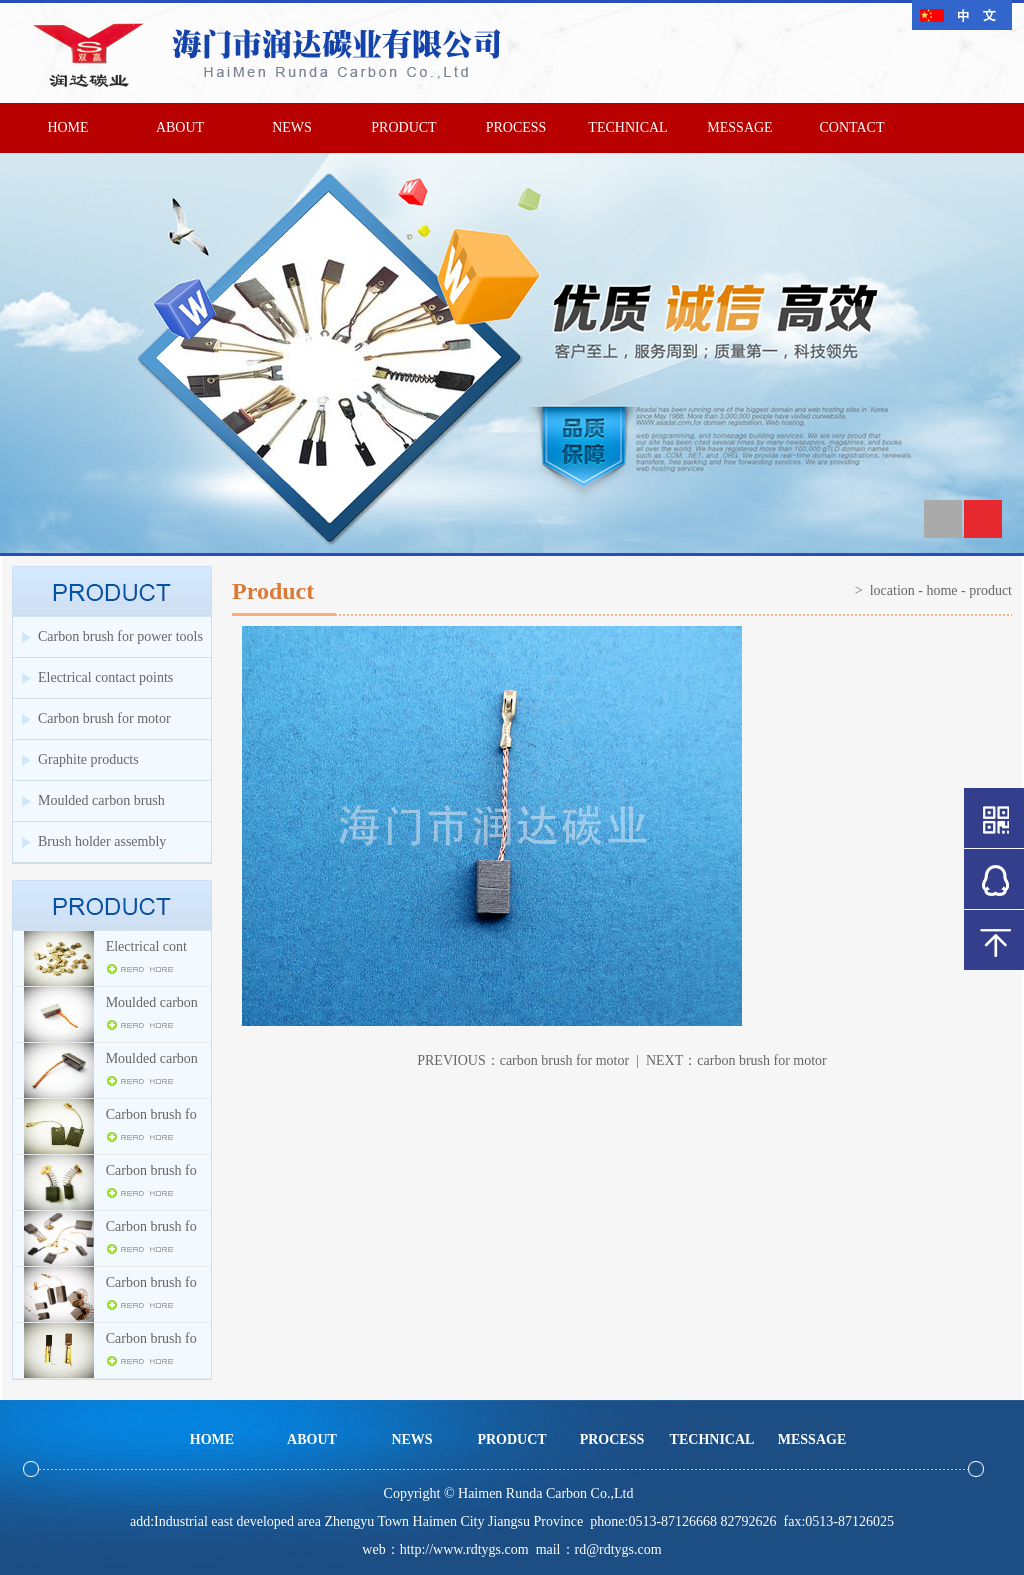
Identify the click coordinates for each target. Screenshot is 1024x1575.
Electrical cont (146, 946)
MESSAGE (739, 127)
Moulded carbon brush (101, 800)
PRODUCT (403, 127)
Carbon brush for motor (104, 718)
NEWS (292, 127)
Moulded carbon (152, 1002)
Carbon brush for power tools (120, 636)
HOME (67, 127)
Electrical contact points (105, 677)
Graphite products (88, 759)
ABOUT (180, 127)
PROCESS (516, 127)
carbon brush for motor (564, 1060)
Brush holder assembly (102, 841)
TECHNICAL (627, 127)
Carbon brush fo (151, 1114)
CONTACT (852, 127)
